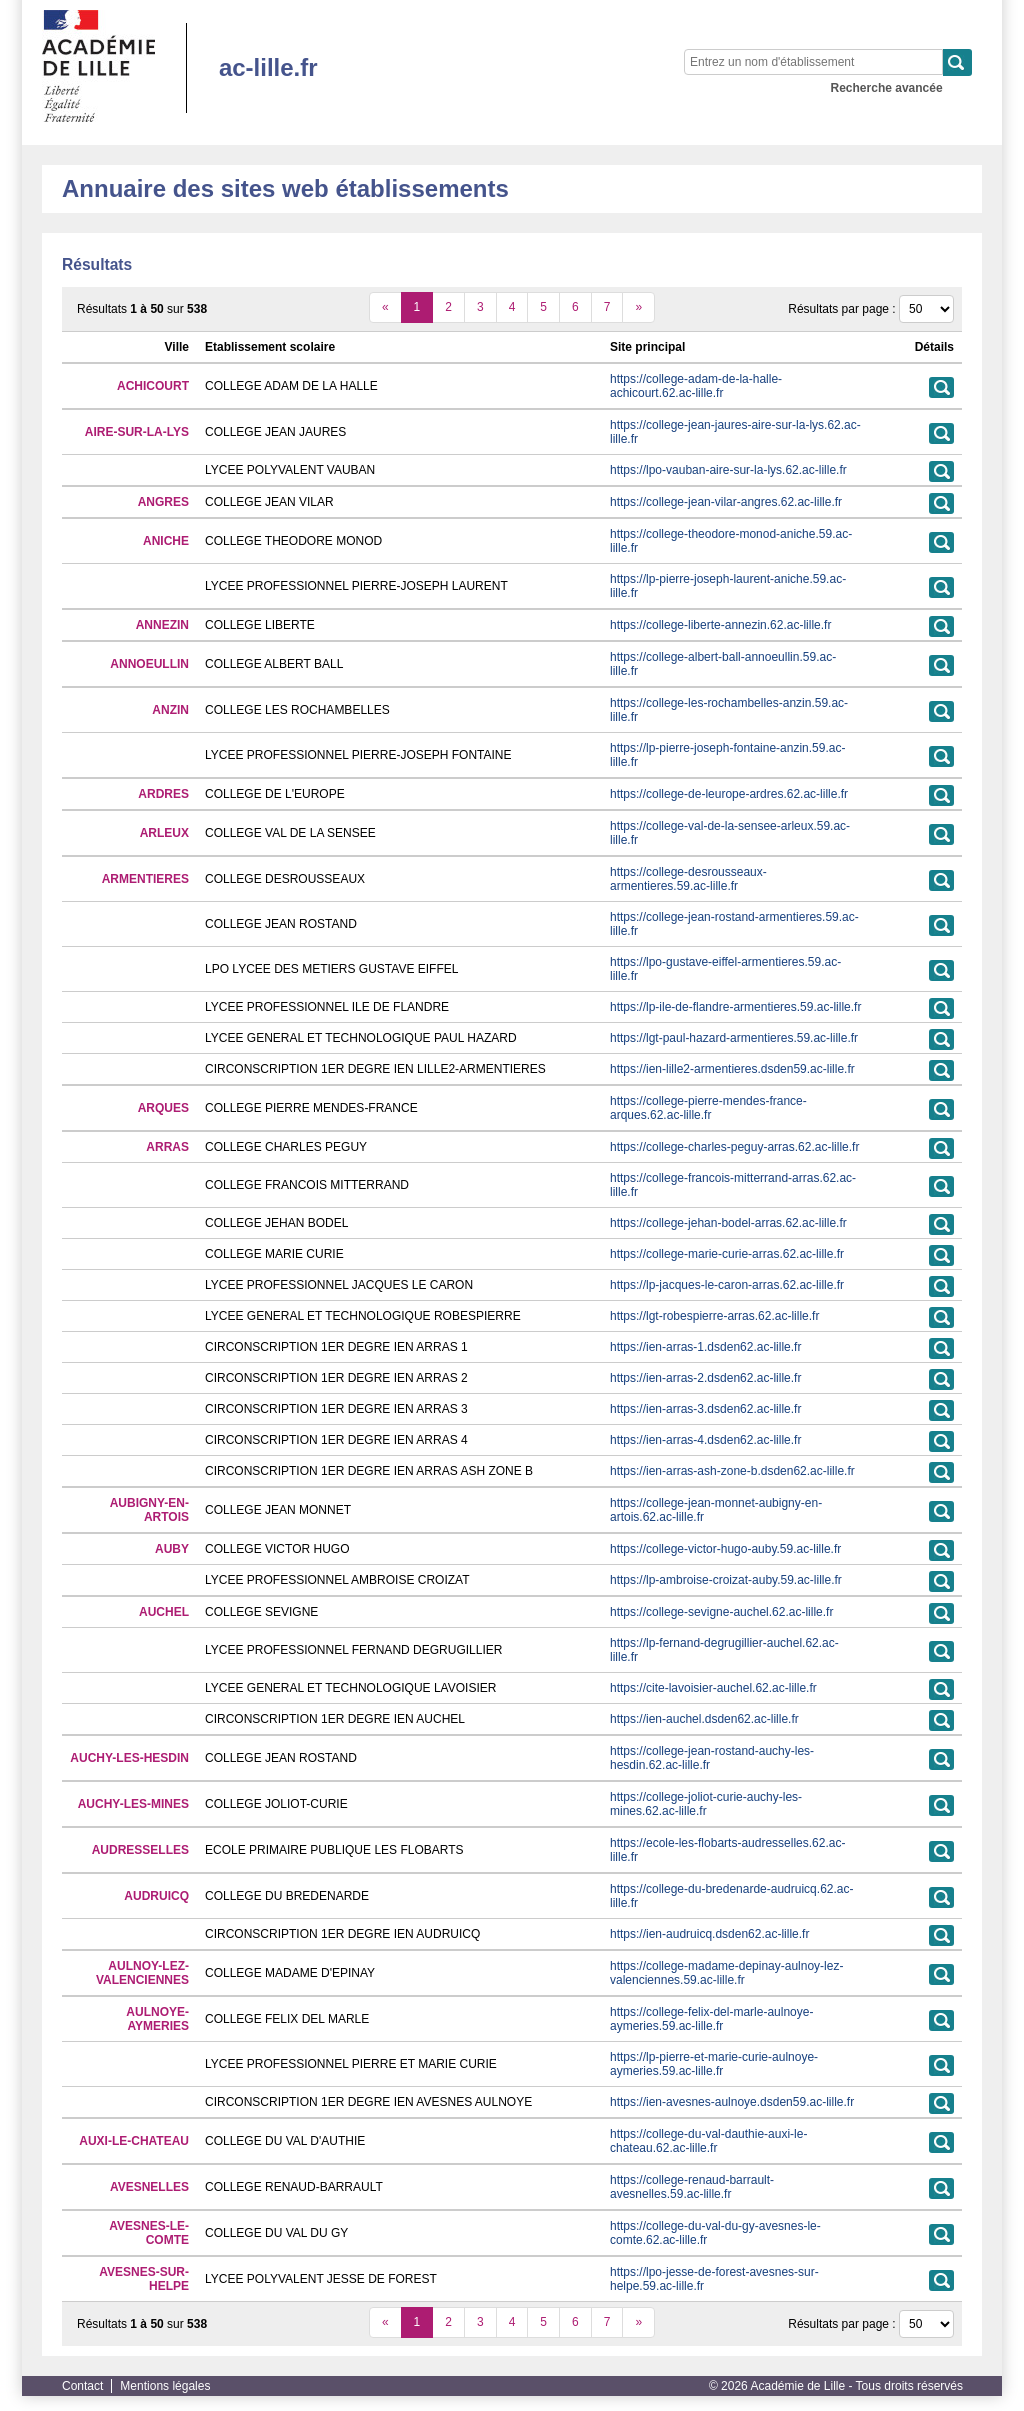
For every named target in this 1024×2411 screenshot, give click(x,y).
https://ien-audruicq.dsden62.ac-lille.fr (709, 1934)
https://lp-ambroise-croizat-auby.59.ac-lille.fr (726, 1580)
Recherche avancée (887, 88)
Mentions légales (165, 2386)
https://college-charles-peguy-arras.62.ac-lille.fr (734, 1147)
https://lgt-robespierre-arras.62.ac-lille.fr (714, 1316)
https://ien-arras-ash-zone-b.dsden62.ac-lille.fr (732, 1471)
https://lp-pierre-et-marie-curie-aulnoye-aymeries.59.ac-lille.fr (714, 2064)
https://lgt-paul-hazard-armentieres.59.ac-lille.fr (734, 1038)
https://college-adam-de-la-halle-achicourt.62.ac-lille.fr (696, 386)
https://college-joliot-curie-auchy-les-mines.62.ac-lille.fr (706, 1804)
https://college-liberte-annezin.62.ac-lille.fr (720, 625)
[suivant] (638, 307)
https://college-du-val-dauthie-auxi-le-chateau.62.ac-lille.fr (708, 2141)
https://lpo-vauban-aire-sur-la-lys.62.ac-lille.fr (728, 470)
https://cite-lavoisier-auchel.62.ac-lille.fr (713, 1688)
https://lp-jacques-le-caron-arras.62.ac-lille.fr (727, 1285)
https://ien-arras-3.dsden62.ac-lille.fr (705, 1409)
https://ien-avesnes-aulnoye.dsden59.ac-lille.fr (732, 2102)
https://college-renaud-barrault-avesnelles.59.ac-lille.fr (692, 2187)
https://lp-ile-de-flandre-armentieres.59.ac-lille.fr (735, 1007)
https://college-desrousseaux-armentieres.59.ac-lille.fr (688, 879)
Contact (82, 2386)
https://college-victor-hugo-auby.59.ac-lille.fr (725, 1549)
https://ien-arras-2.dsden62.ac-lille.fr (705, 1378)
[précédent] (385, 307)
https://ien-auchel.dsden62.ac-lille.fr (704, 1719)
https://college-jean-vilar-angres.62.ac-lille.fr (726, 502)
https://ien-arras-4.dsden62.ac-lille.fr (705, 1440)
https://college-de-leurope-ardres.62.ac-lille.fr (729, 794)
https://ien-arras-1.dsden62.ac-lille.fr (705, 1347)
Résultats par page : (841, 309)
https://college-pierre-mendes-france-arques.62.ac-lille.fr (708, 1108)
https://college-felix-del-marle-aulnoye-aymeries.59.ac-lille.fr (711, 2019)
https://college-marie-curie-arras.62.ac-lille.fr (727, 1254)
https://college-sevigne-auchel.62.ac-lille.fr (721, 1612)
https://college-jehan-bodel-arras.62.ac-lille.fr (728, 1223)
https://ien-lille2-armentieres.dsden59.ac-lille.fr (732, 1069)
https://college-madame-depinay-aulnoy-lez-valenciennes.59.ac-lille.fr (726, 1973)
